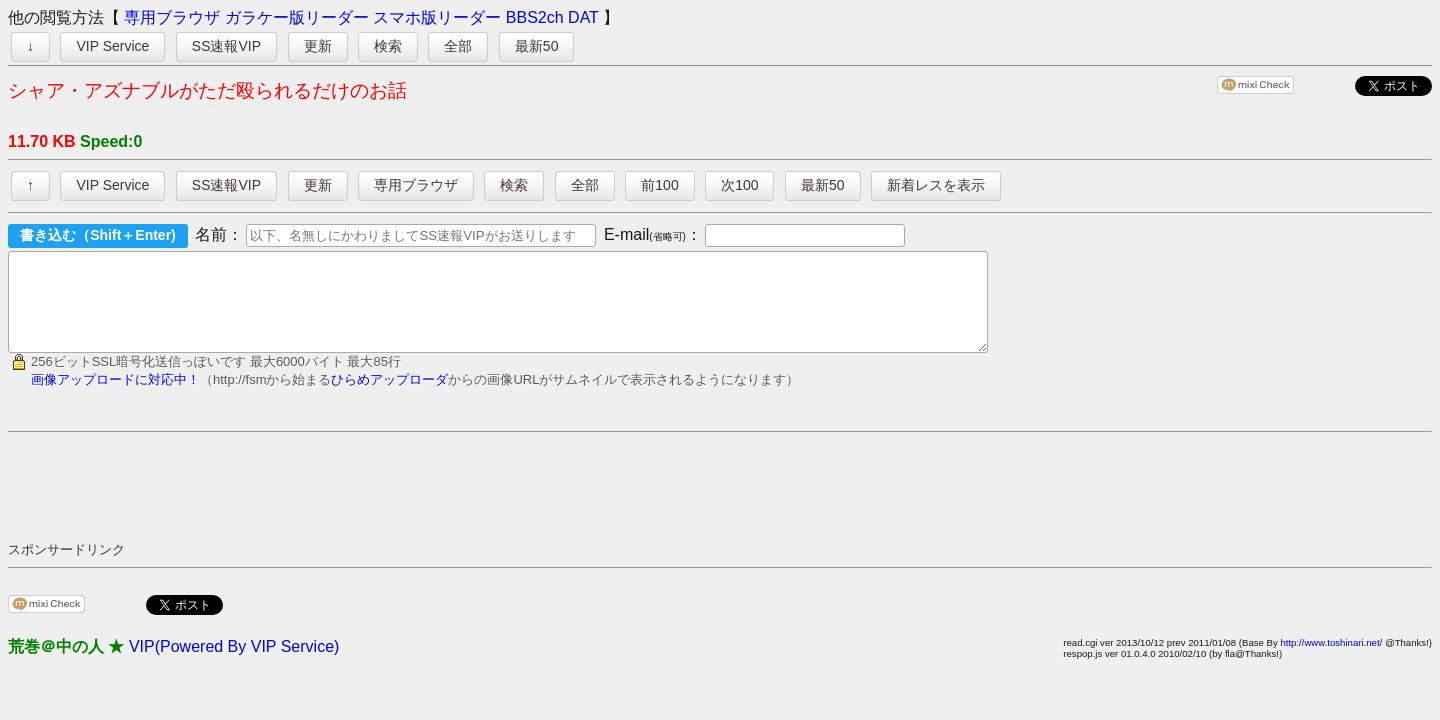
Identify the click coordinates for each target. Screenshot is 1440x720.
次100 (739, 185)
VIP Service (112, 46)
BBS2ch (535, 17)
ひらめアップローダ (389, 397)
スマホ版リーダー (437, 17)
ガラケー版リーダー (297, 17)
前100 (659, 185)
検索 (388, 46)
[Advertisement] (372, 504)
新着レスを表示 (936, 185)
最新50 (537, 46)
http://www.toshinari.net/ (1331, 660)
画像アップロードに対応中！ (115, 397)
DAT (583, 17)
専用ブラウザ (172, 17)
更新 (318, 46)
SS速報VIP (226, 46)
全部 (458, 46)
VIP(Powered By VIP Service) (234, 664)
